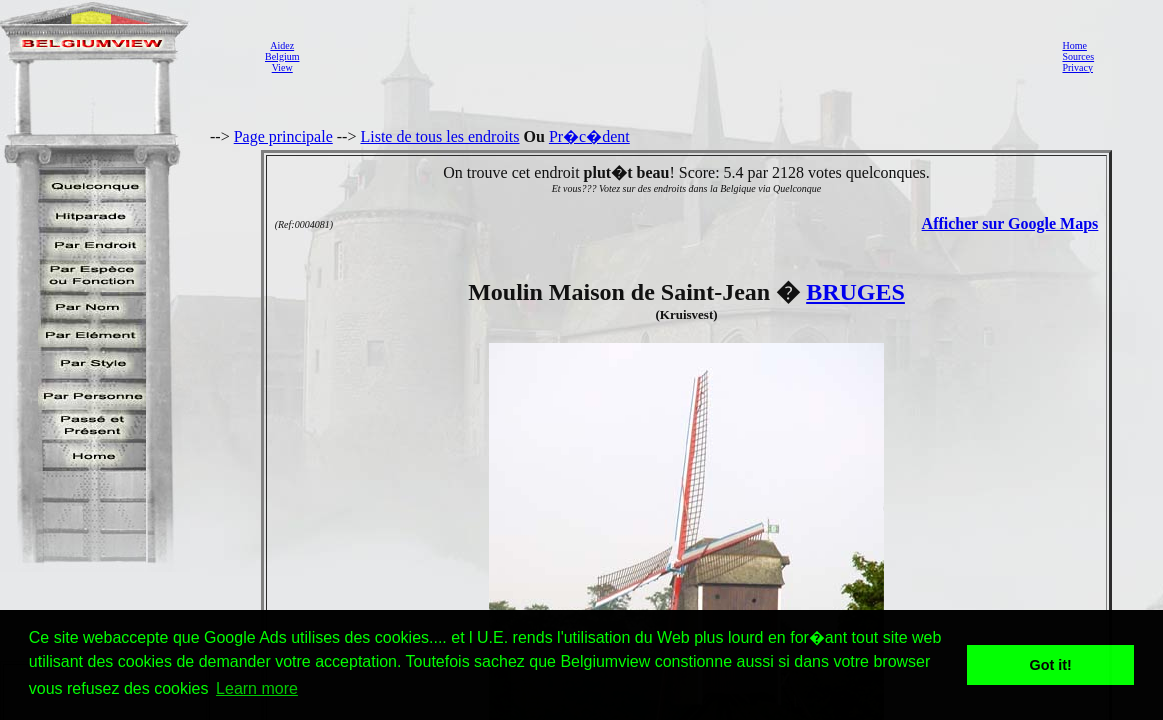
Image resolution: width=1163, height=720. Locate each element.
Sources (1078, 56)
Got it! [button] (1051, 665)
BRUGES (855, 292)
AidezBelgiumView (282, 56)
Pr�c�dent (589, 136)
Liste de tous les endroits (439, 136)
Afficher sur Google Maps (1010, 223)
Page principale (283, 136)
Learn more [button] (257, 688)
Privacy (1077, 67)
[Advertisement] (675, 56)
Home (1074, 45)
